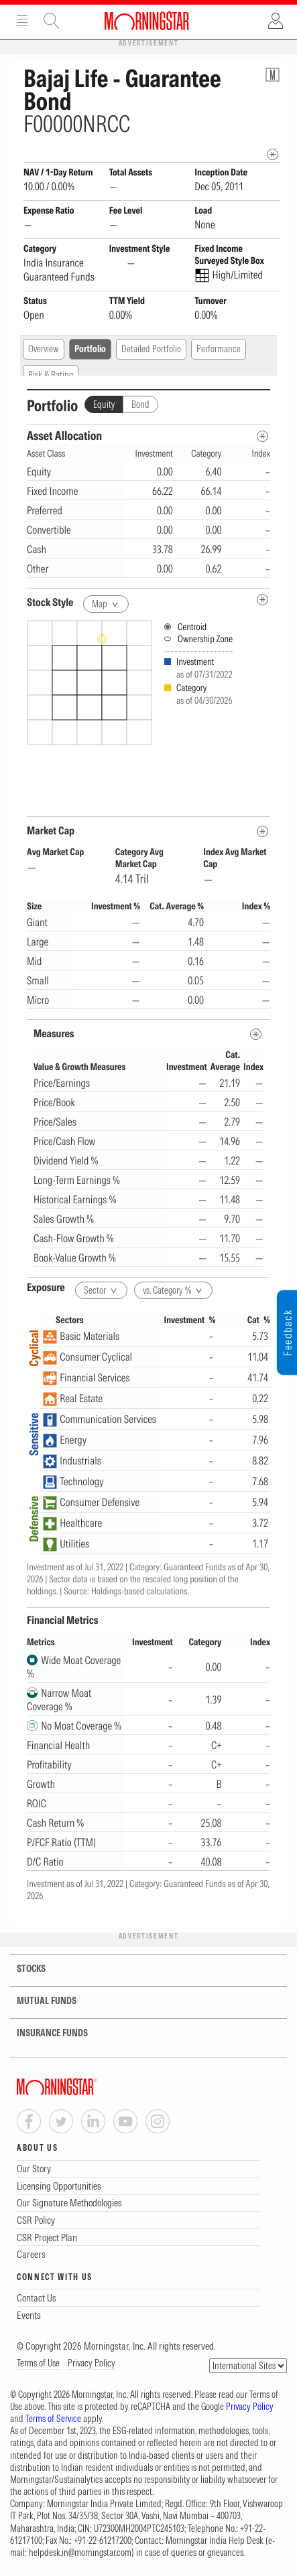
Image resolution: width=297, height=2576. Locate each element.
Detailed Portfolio (151, 349)
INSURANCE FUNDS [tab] (44, 2033)
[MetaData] (262, 831)
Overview (43, 349)
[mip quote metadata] (272, 154)
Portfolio (90, 349)
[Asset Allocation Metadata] (262, 436)
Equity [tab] (104, 404)
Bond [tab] (140, 404)
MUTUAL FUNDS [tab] (38, 2001)
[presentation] (148, 713)
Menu (22, 20)
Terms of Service (53, 2419)
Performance (218, 349)
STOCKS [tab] (23, 1969)
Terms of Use (38, 2363)
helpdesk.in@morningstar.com (80, 2553)
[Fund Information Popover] (272, 74)
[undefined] (262, 599)
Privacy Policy (91, 2363)
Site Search (51, 20)
